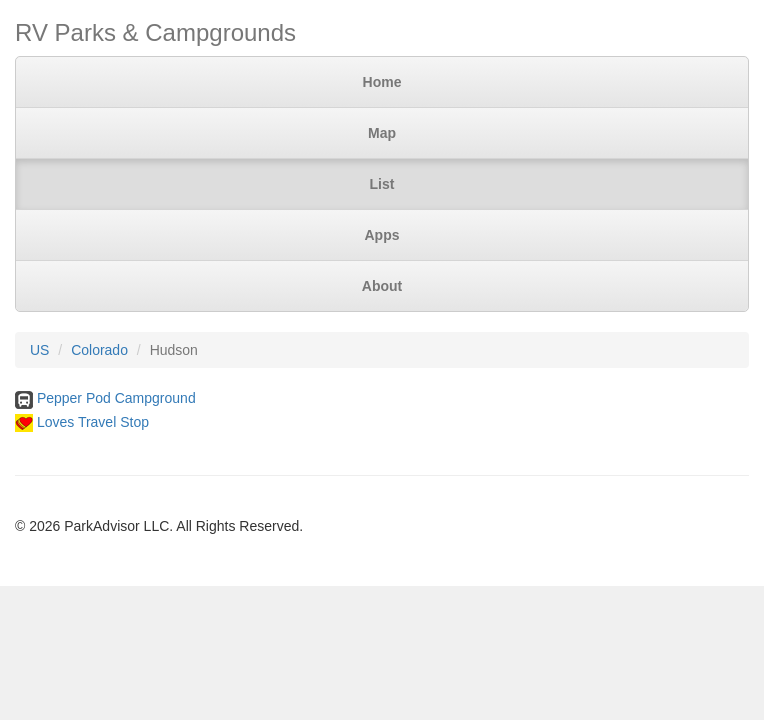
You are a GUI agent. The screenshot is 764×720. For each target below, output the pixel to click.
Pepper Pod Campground (116, 398)
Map (382, 133)
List (382, 184)
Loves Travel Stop (93, 422)
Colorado (99, 350)
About (382, 286)
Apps (382, 235)
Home (382, 82)
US (39, 350)
